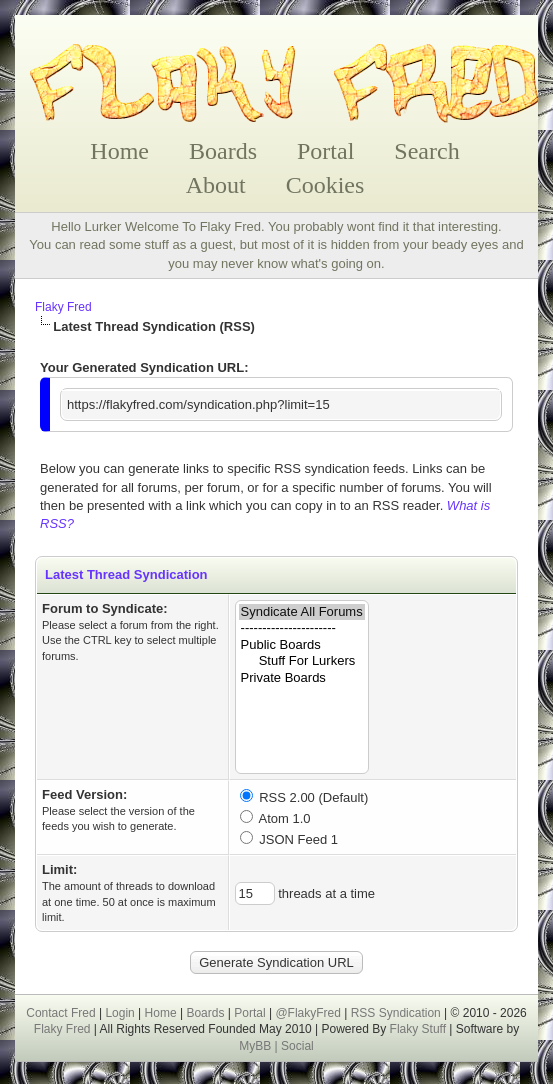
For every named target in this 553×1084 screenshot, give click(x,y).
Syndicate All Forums (302, 612)
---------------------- (302, 628)
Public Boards (302, 645)
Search (426, 151)
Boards (223, 151)
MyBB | (260, 1046)
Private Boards (302, 678)
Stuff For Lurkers (302, 661)
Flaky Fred (63, 307)
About (216, 185)
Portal (325, 151)
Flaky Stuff (416, 1029)
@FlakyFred (308, 1013)
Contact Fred (60, 1013)
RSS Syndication (396, 1013)
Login (119, 1013)
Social (297, 1046)
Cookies (325, 185)
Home (119, 151)
